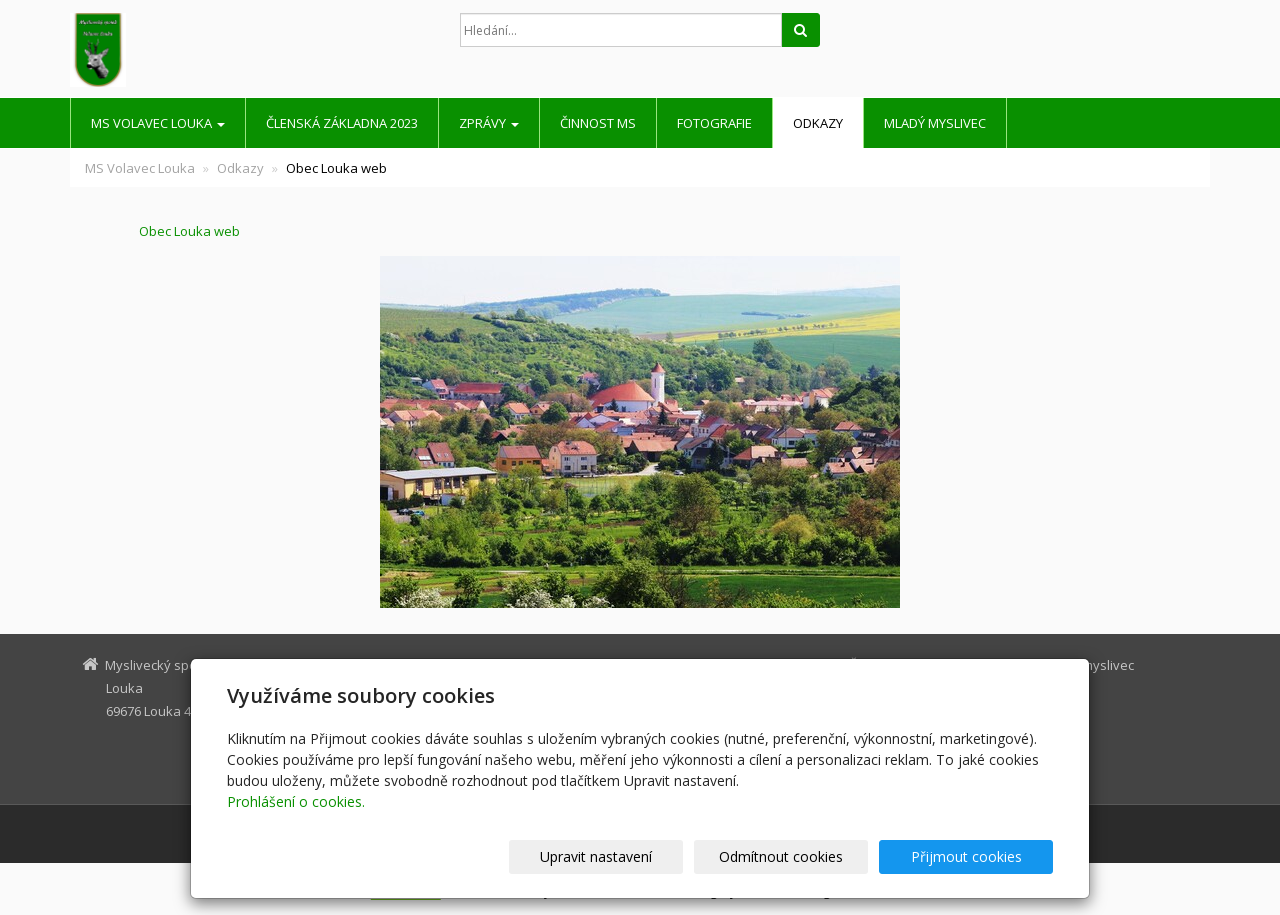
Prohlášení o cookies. (296, 801)
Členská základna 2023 (342, 123)
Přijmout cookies (976, 856)
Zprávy (489, 123)
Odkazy (818, 123)
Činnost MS (598, 123)
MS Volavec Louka (158, 123)
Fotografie (714, 123)
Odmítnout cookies (813, 856)
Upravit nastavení (649, 856)
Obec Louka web (155, 231)
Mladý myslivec (935, 123)
